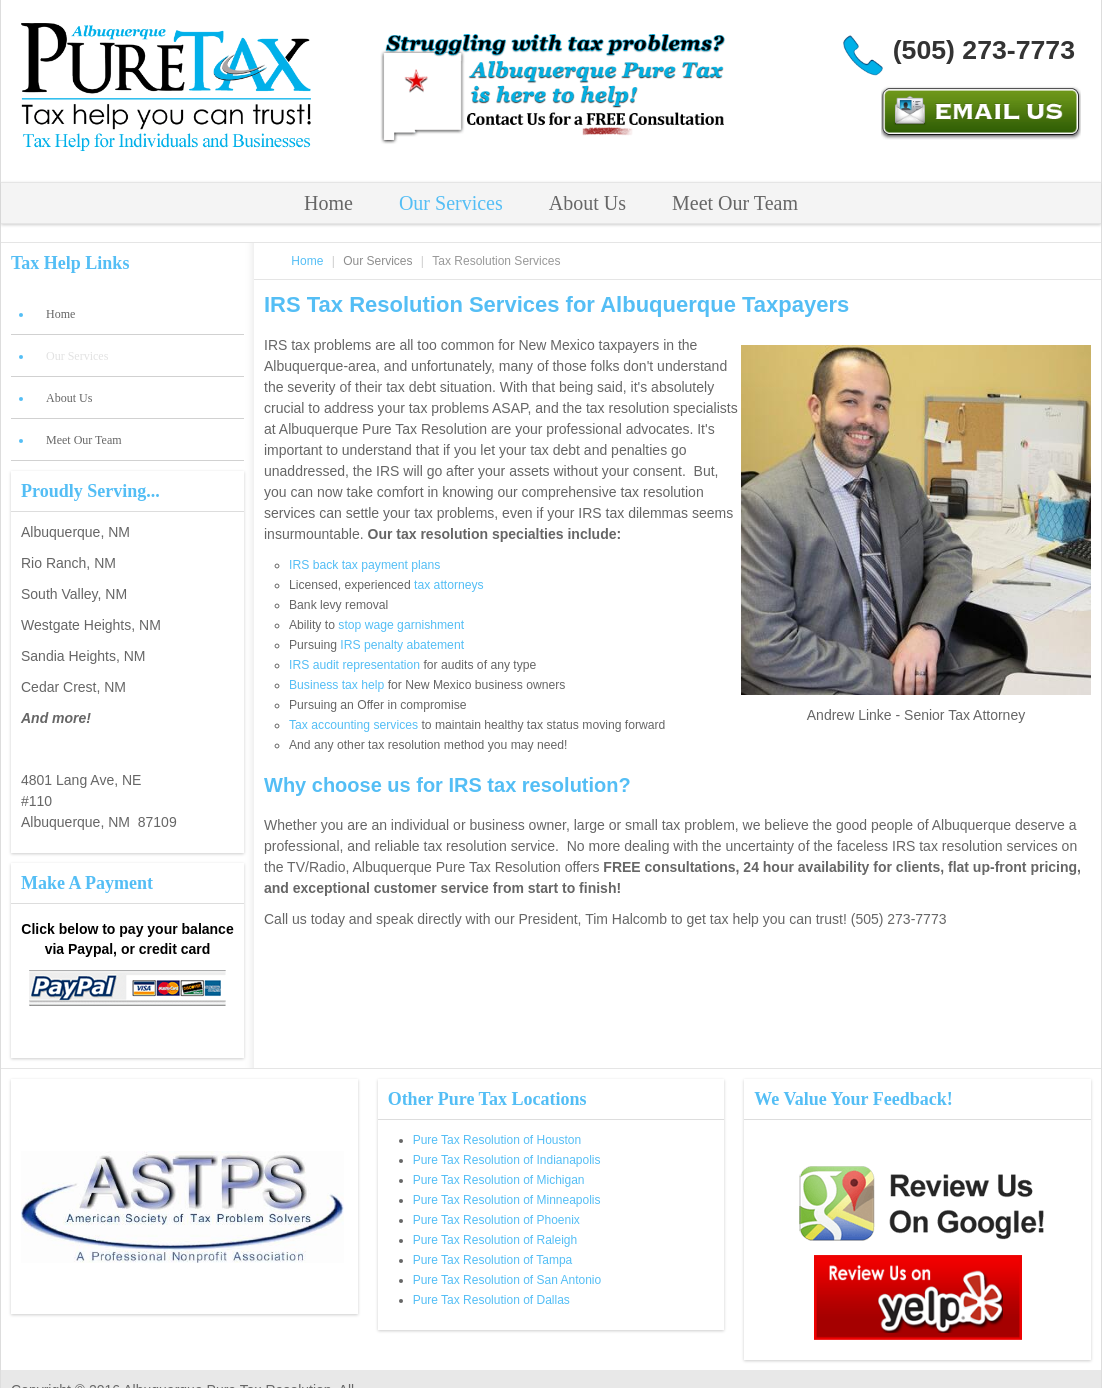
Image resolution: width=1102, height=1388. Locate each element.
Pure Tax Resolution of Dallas (491, 1300)
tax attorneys (449, 585)
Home (328, 203)
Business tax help (336, 685)
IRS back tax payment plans (364, 565)
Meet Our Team (735, 203)
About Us (587, 203)
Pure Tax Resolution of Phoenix (496, 1220)
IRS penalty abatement (402, 645)
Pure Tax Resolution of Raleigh (495, 1240)
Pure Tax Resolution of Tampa (493, 1260)
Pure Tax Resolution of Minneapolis (507, 1200)
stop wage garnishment (401, 625)
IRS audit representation (354, 665)
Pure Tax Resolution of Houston (497, 1140)
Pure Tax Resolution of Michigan (499, 1180)
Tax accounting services (353, 725)
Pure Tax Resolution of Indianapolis (507, 1160)
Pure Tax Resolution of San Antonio (507, 1280)
